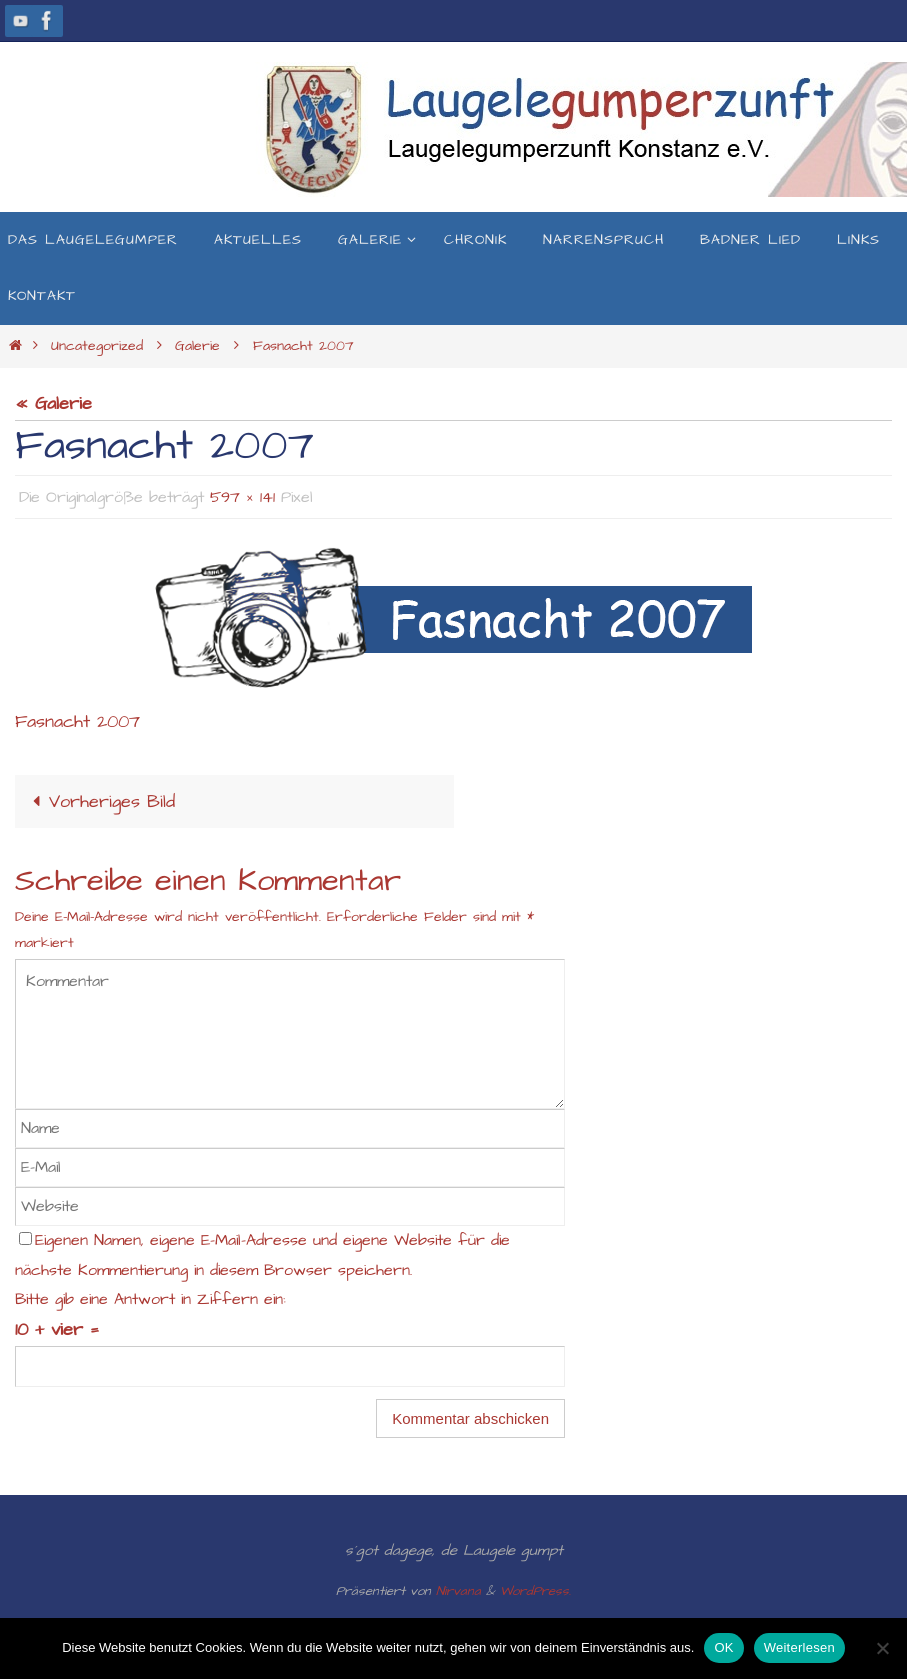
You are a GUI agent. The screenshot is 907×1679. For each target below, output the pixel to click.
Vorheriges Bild (99, 801)
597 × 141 (242, 497)
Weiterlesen (799, 1647)
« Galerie (53, 403)
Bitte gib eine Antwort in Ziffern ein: (150, 1299)
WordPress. (535, 1591)
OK (723, 1647)
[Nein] (882, 1648)
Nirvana (458, 1591)
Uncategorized (97, 346)
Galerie (197, 346)
